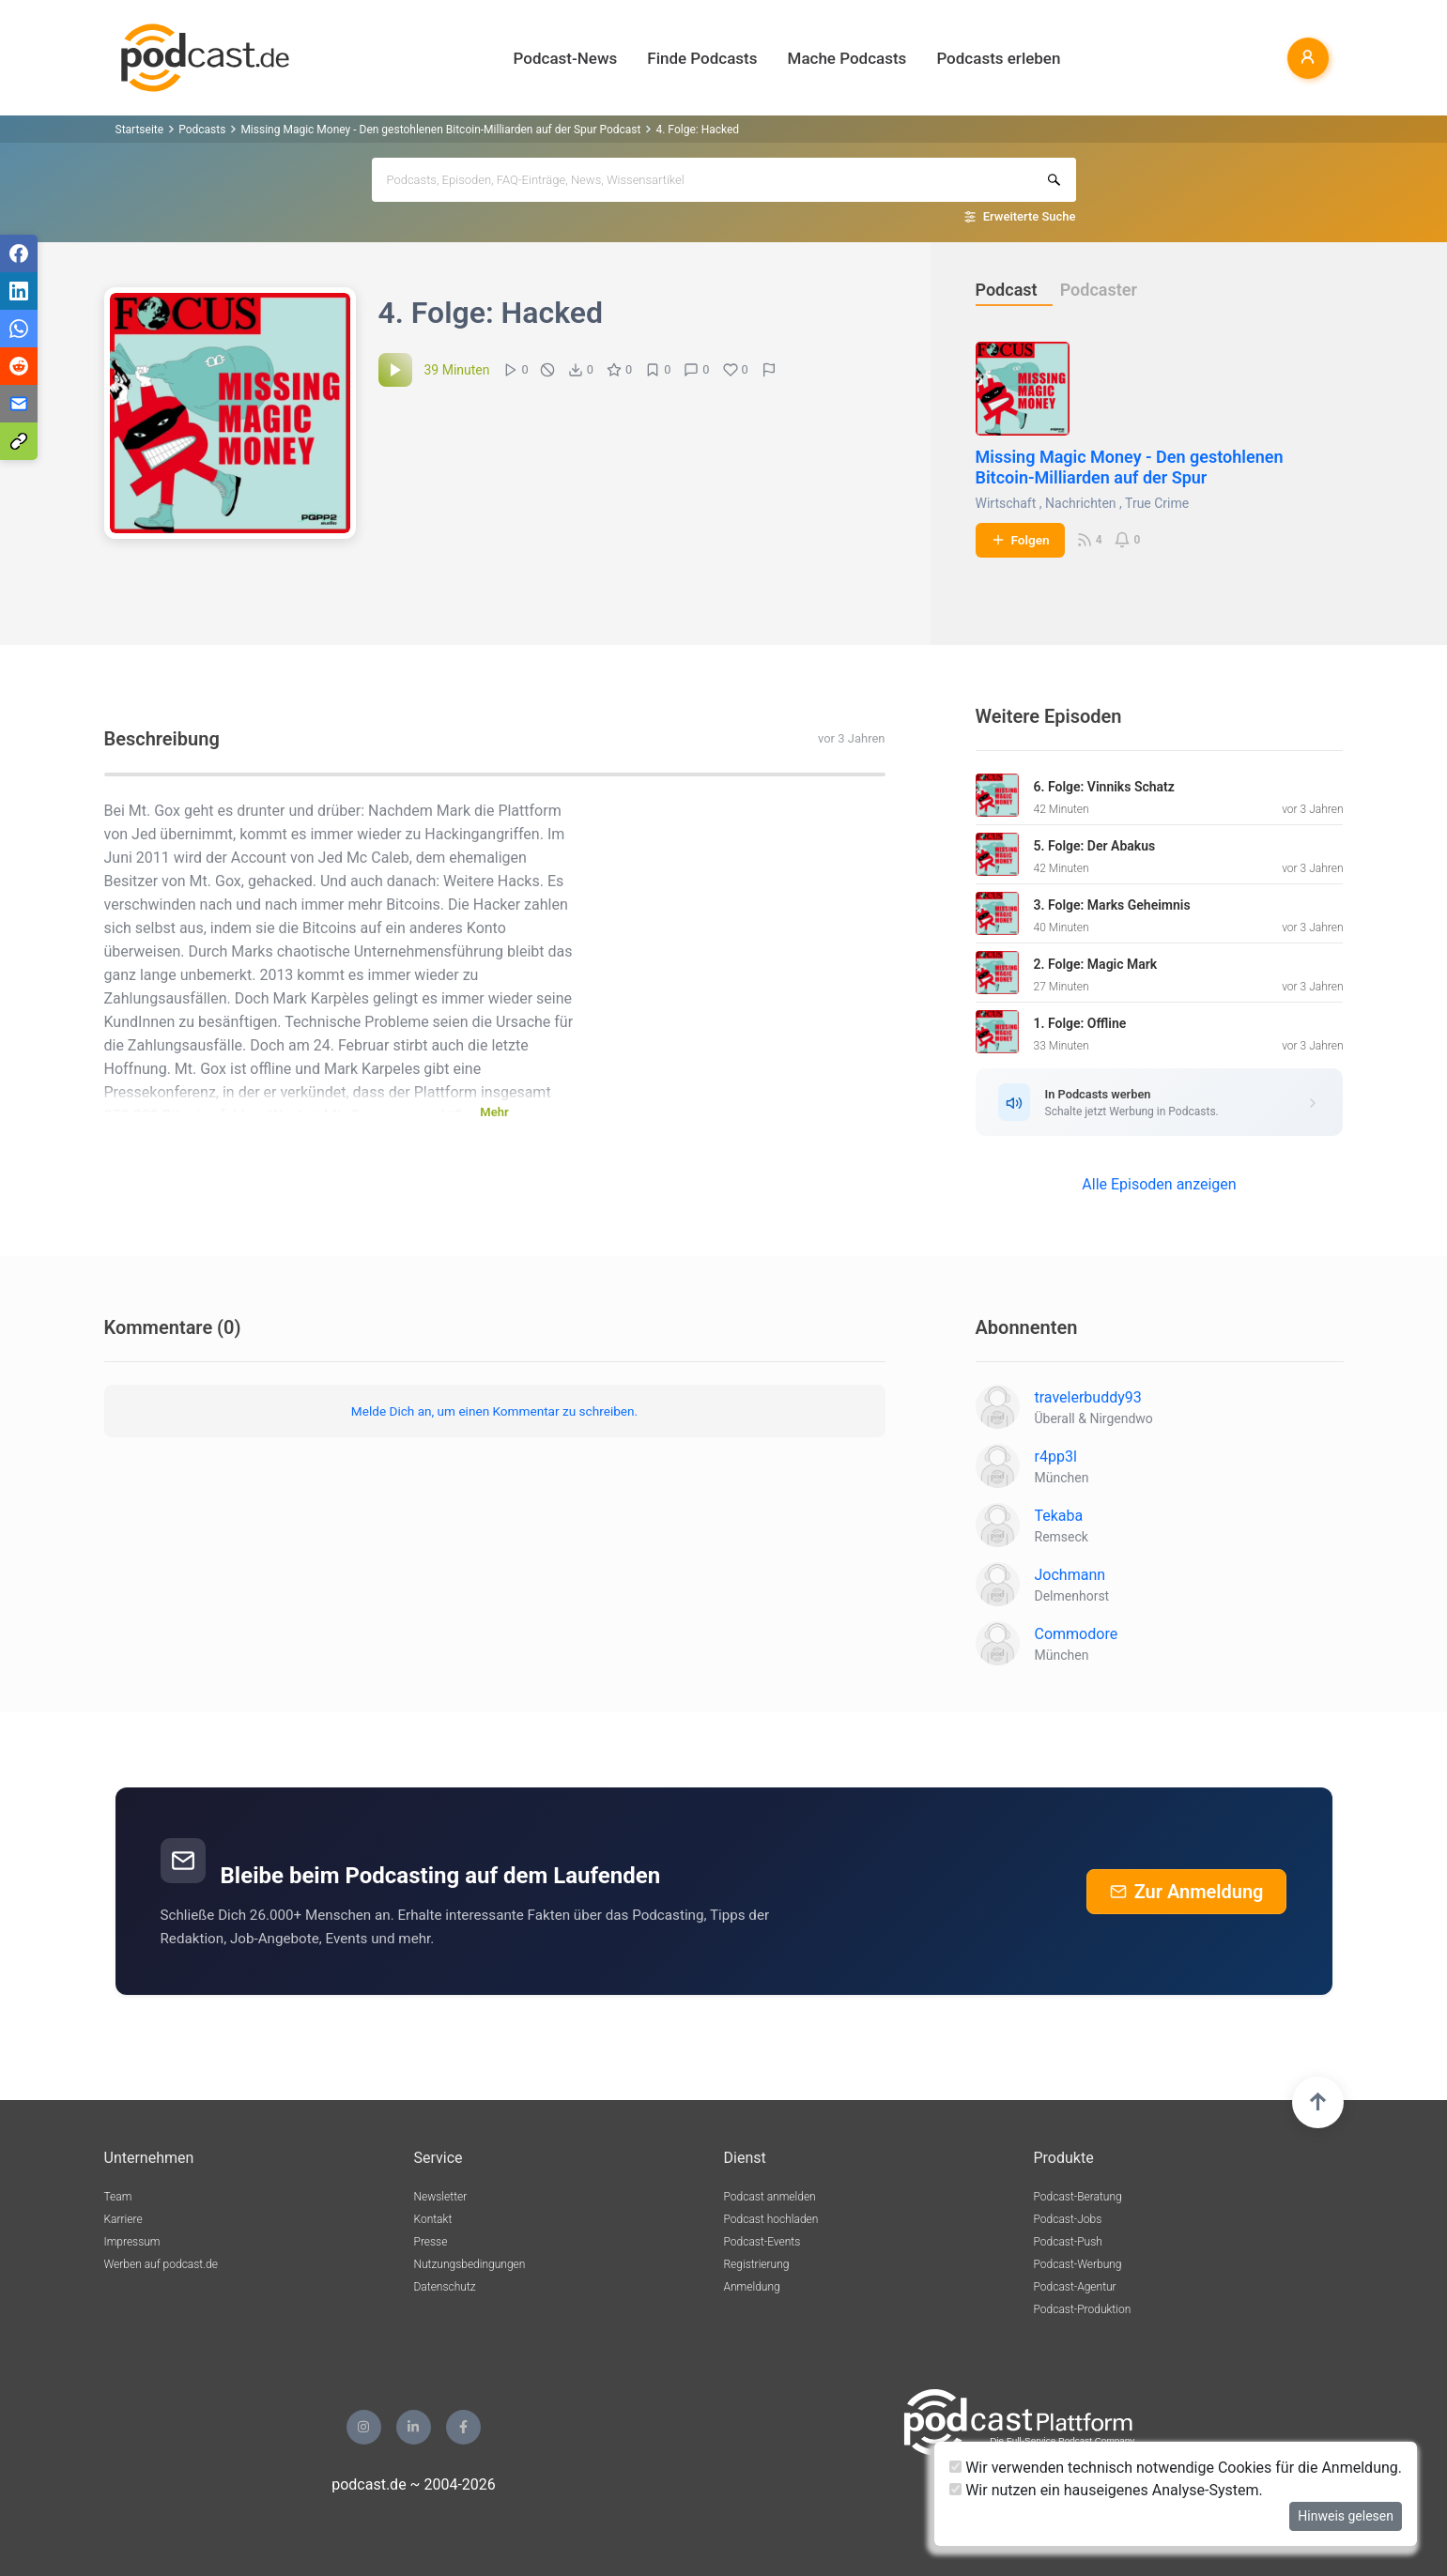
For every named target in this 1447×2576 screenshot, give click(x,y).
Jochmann (1070, 1575)
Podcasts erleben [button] (998, 58)
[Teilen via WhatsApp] (19, 328)
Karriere (123, 2219)
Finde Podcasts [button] (702, 58)
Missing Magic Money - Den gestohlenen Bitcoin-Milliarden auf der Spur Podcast (440, 129)
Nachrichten (1080, 503)
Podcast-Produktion (1082, 2309)
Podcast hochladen (771, 2219)
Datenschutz (445, 2286)
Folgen (1020, 539)
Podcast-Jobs (1068, 2219)
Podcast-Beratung (1078, 2196)
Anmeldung (752, 2286)
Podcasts (201, 129)
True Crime (1157, 503)
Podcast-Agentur (1075, 2286)
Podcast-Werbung (1078, 2264)
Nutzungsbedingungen (470, 2264)
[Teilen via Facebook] (19, 253)
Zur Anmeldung (1187, 1891)
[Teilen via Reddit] (19, 366)
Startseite (139, 129)
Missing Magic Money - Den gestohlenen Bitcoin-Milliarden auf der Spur (1130, 467)
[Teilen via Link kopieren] (19, 441)
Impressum (132, 2241)
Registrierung (757, 2264)
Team (118, 2196)
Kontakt (433, 2219)
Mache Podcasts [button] (847, 58)
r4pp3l (1056, 1456)
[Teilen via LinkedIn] (19, 291)
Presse (431, 2241)
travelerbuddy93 (1088, 1397)
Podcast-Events (762, 2241)
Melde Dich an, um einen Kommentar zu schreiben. (494, 1410)
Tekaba (1059, 1516)
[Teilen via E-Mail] (19, 403)
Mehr (494, 1112)
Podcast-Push (1068, 2241)
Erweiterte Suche (1029, 216)
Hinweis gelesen (1345, 2515)
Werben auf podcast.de (161, 2264)
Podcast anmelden (770, 2196)
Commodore (1076, 1634)
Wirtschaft (1006, 503)
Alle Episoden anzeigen (1159, 1184)
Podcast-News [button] (566, 58)
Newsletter (441, 2196)
